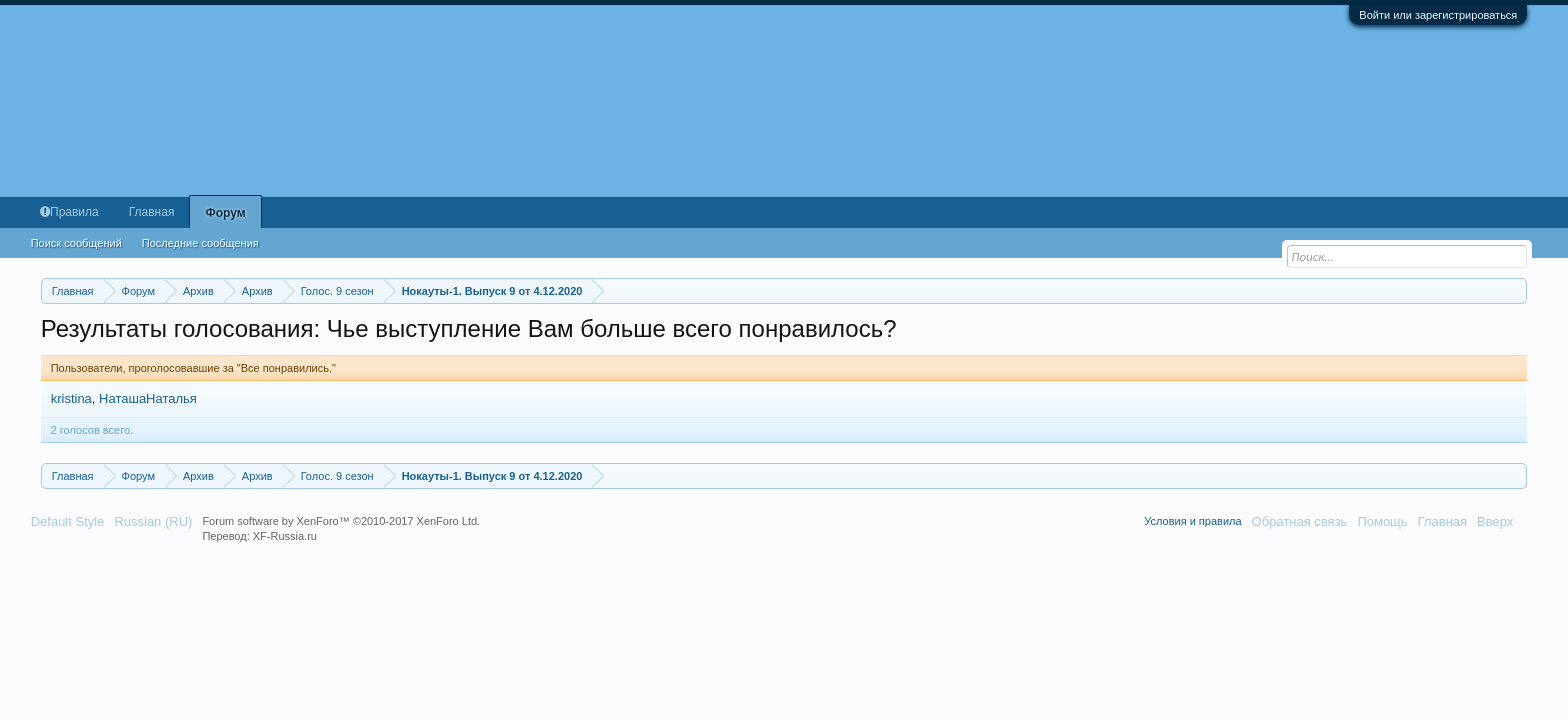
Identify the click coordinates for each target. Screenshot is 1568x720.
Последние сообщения (200, 243)
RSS (1530, 521)
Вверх (1495, 521)
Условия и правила (1192, 521)
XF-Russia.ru (285, 536)
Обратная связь (1300, 521)
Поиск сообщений (76, 243)
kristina (71, 398)
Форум (225, 213)
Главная (152, 212)
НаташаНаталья (148, 398)
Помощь (1382, 521)
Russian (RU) (153, 521)
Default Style (68, 521)
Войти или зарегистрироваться (1438, 15)
